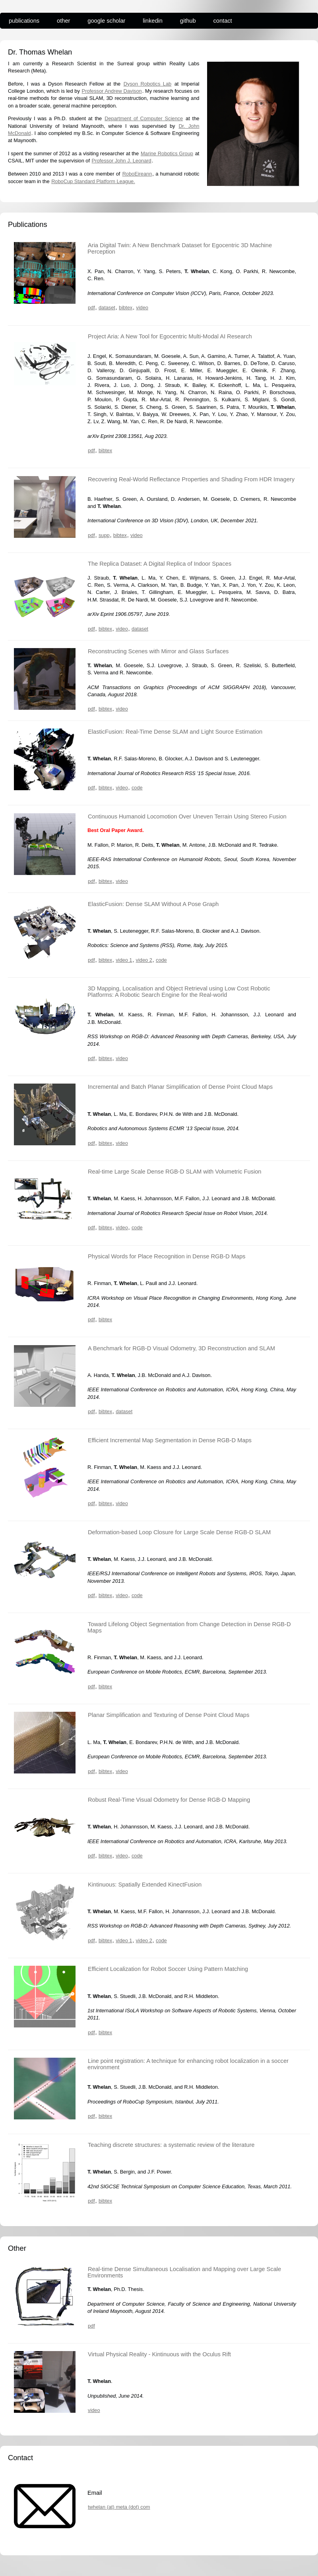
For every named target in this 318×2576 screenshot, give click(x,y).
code (137, 788)
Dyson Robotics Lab (147, 84)
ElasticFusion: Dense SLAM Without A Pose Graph (153, 904)
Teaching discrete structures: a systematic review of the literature (171, 2145)
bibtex (125, 308)
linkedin (153, 21)
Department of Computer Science (144, 118)
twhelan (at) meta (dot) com (119, 2507)
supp (104, 535)
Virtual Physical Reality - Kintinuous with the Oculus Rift (159, 2354)
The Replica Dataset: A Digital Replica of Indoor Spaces (159, 564)
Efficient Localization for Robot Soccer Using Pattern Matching (168, 1969)
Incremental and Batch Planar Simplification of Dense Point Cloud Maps (180, 1087)
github (188, 21)
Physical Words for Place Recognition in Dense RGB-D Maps (166, 1256)
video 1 (124, 960)
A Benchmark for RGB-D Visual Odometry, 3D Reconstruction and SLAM (181, 1348)
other (63, 21)
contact (222, 21)
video (142, 308)
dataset (107, 308)
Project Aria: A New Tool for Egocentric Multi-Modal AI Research (170, 336)
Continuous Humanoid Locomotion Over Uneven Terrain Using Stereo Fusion (187, 816)
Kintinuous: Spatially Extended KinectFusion (145, 1884)
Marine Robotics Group (167, 153)
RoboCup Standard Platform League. (93, 181)
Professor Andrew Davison (112, 91)
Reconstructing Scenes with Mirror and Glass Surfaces (158, 651)
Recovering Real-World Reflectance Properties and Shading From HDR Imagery (191, 479)
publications (24, 21)
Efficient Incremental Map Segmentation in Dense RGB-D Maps (170, 1440)
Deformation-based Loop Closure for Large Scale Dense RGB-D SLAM (179, 1532)
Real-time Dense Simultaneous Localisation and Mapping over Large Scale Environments (184, 2272)
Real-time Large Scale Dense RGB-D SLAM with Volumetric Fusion (174, 1171)
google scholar (106, 21)
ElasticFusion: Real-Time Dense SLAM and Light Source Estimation (175, 731)
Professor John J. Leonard (121, 161)
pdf (91, 308)
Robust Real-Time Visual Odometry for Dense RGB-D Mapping (169, 1800)
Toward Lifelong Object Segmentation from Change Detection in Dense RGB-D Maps (189, 1627)
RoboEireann (137, 174)
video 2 (144, 960)
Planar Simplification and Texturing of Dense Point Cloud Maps (168, 1715)
